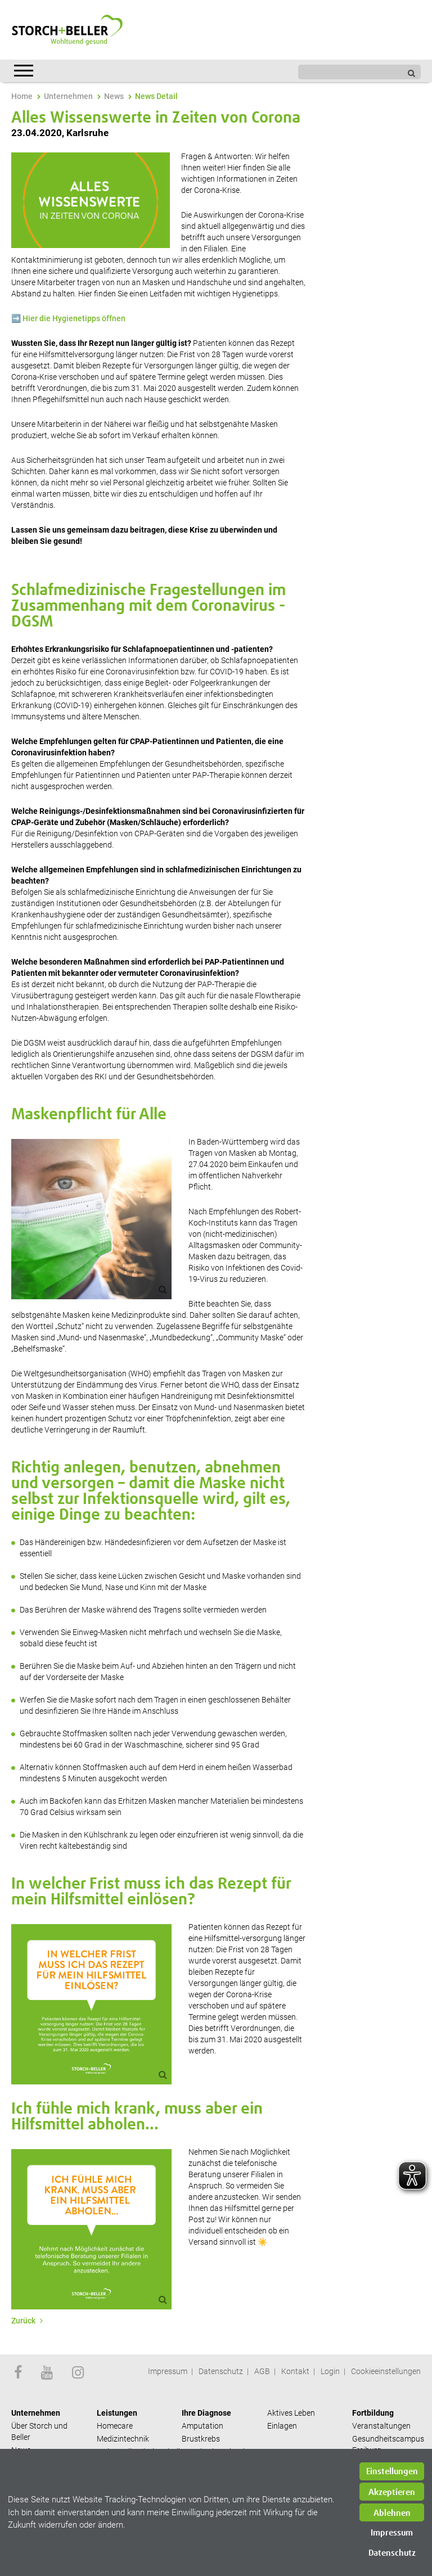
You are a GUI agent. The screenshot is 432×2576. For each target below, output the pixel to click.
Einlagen (282, 2425)
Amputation (202, 2425)
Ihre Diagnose (206, 2412)
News (114, 96)
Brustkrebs (201, 2438)
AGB (262, 2371)
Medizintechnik (123, 2438)
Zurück (24, 2320)
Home (22, 96)
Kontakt (295, 2371)
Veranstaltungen (381, 2425)
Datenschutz (221, 2371)
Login (330, 2371)
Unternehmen (68, 96)
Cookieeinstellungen (386, 2371)
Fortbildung (373, 2412)
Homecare (115, 2425)
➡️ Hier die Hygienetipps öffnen (68, 318)
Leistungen (117, 2412)
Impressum (167, 2371)
